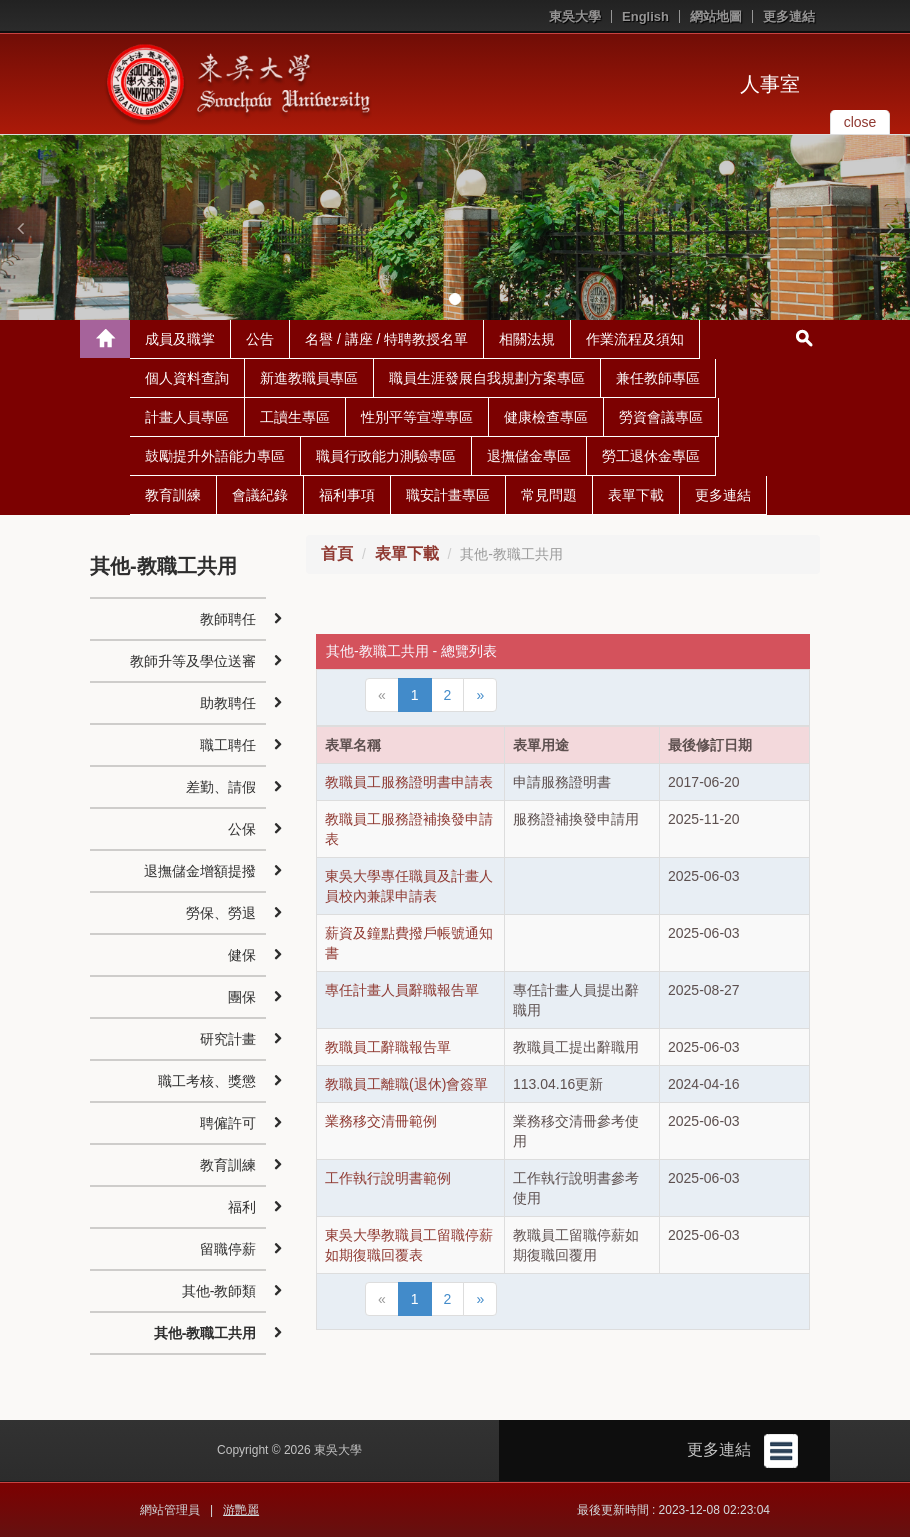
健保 (242, 955)
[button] (20, 228)
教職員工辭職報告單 (388, 1047)
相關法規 (527, 339)
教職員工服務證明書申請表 (409, 782)
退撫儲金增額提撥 (200, 871)
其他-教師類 (219, 1291)
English (645, 16)
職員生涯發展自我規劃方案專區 (487, 378)
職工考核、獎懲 (207, 1081)
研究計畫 (228, 1039)
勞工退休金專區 (651, 456)
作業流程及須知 (635, 339)
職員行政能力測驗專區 (386, 456)
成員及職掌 (180, 339)
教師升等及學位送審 (193, 661)
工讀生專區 (295, 417)
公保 (242, 829)
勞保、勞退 (221, 913)
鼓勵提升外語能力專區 (215, 456)
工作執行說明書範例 (388, 1178)
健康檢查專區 (546, 417)
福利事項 (347, 495)
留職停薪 (228, 1249)
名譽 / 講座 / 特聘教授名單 (386, 339)
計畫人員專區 (187, 417)
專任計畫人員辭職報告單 (402, 990)
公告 (260, 339)
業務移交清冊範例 (381, 1121)
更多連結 (789, 16)
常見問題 (549, 495)
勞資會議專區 (661, 417)
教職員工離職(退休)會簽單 (406, 1084)
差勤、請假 (221, 787)
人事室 (770, 84)
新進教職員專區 (309, 378)
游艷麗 (241, 1510)
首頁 (337, 553)
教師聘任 (228, 619)
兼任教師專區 (658, 378)
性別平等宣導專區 (417, 417)
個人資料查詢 (187, 378)
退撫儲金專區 (529, 456)
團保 (242, 997)
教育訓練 (173, 495)
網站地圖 (716, 16)
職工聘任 (228, 745)
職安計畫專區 (448, 495)
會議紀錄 (260, 495)
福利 (242, 1207)
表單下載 (636, 495)
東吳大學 (575, 16)
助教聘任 (228, 703)
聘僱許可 (228, 1123)
